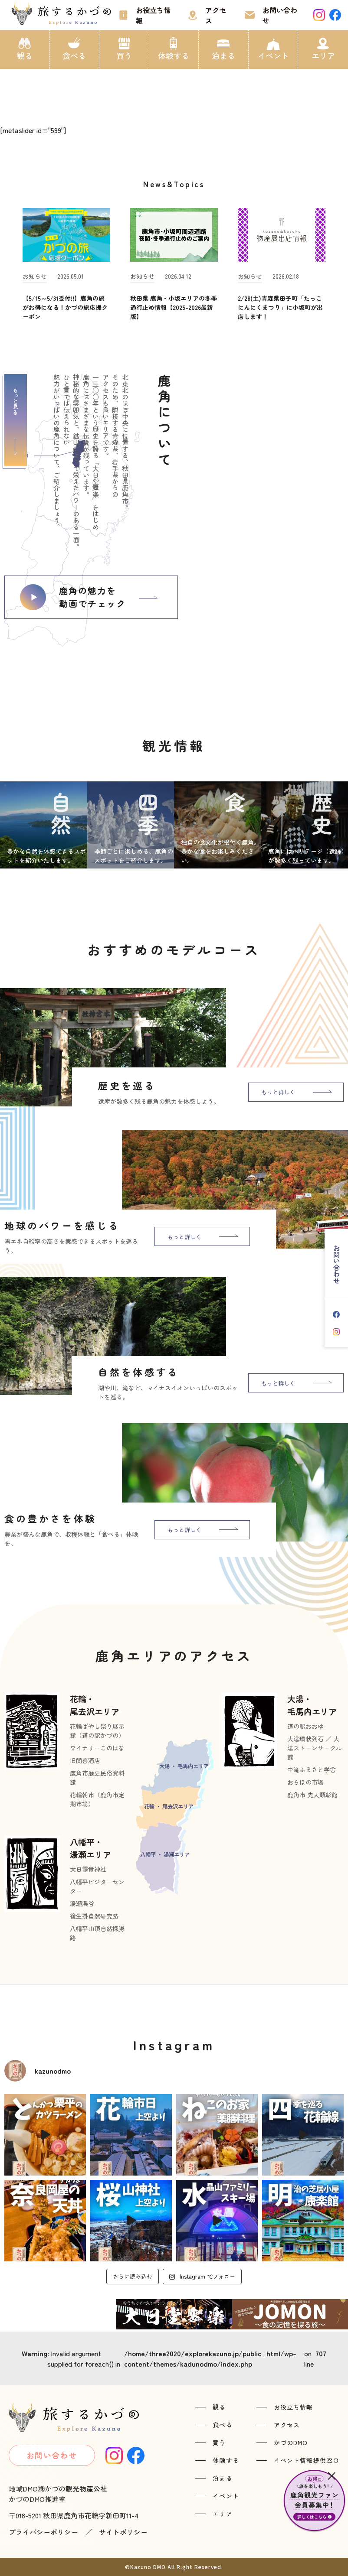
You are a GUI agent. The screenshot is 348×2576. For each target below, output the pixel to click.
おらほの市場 (305, 1782)
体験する (173, 55)
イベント (273, 55)
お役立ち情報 (153, 15)
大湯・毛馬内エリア (312, 1705)
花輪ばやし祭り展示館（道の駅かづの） (97, 1731)
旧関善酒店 (85, 1760)
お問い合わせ (280, 15)
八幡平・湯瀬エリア (90, 1848)
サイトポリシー (123, 2532)
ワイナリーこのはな (97, 1747)
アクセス (215, 15)
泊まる (223, 55)
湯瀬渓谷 (82, 1903)
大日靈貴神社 (88, 1869)
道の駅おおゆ (305, 1726)
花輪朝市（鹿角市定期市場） (97, 1799)
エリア (323, 55)
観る (25, 55)
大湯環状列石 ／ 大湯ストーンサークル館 (314, 1747)
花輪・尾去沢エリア (94, 1705)
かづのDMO (291, 2442)
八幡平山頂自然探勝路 (97, 1933)
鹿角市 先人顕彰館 (312, 1794)
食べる (74, 55)
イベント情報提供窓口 (306, 2460)
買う (124, 55)
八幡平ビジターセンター (97, 1886)
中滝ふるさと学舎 (311, 1769)
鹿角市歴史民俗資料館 (97, 1777)
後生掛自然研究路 (94, 1916)
